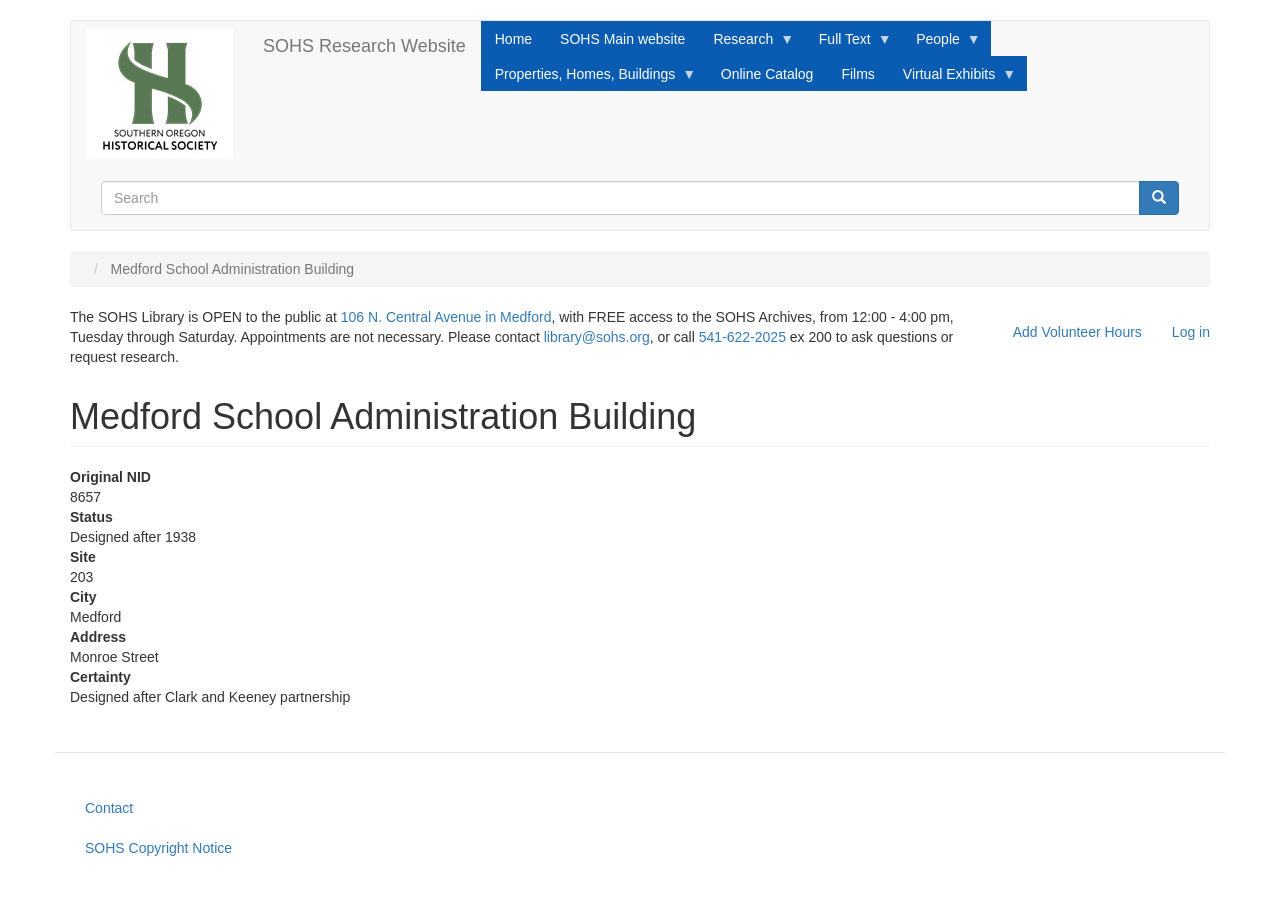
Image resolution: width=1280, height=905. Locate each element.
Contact (109, 808)
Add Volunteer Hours (1077, 332)
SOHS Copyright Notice (158, 848)
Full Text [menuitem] (848, 44)
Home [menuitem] (513, 39)
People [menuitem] (941, 44)
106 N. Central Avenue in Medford (446, 317)
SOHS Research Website (364, 46)
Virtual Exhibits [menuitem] (952, 79)
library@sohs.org (597, 337)
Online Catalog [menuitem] (767, 74)
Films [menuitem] (857, 74)
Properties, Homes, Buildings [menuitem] (589, 79)
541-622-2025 (742, 337)
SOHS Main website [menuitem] (622, 39)
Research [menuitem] (746, 44)
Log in (1191, 332)
